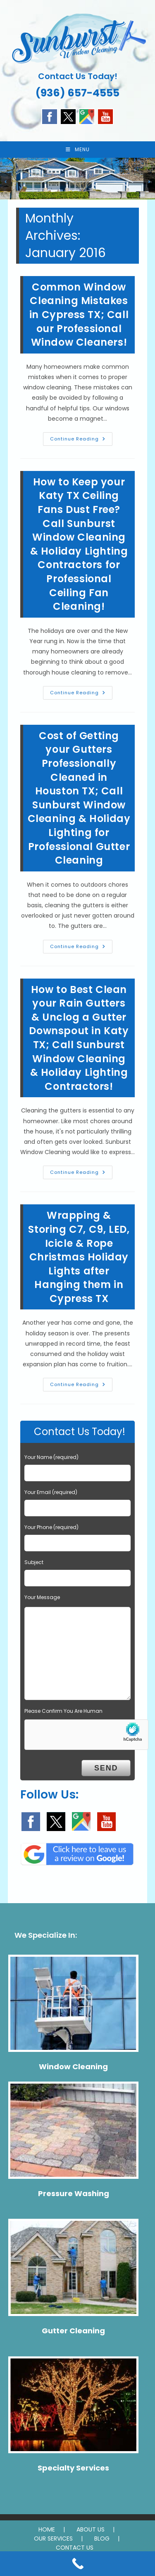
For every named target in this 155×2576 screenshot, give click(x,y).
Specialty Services (73, 2468)
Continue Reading (81, 440)
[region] (77, 178)
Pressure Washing (73, 2193)
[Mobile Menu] (78, 149)
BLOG (102, 2538)
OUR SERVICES (53, 2538)
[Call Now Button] (77, 2563)
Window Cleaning (73, 2066)
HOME (46, 2529)
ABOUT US (90, 2529)
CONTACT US (74, 2547)
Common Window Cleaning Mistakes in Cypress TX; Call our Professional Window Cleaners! (79, 314)
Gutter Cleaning (73, 2330)
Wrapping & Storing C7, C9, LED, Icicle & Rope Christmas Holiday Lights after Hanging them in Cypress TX (78, 1256)
